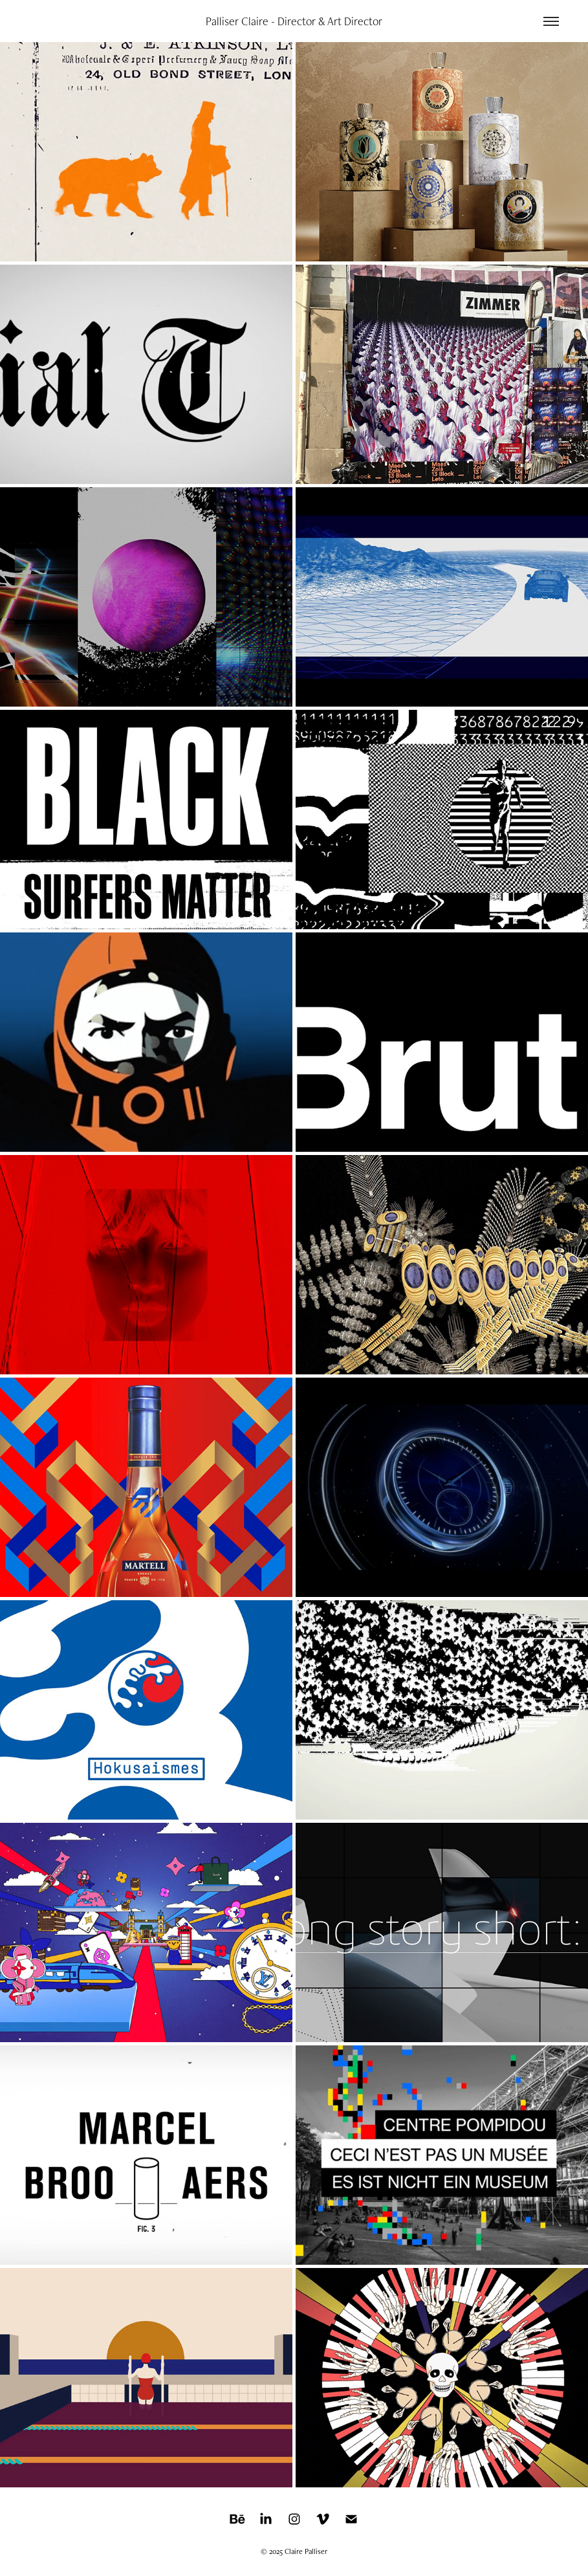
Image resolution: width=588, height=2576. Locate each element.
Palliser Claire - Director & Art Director (294, 21)
